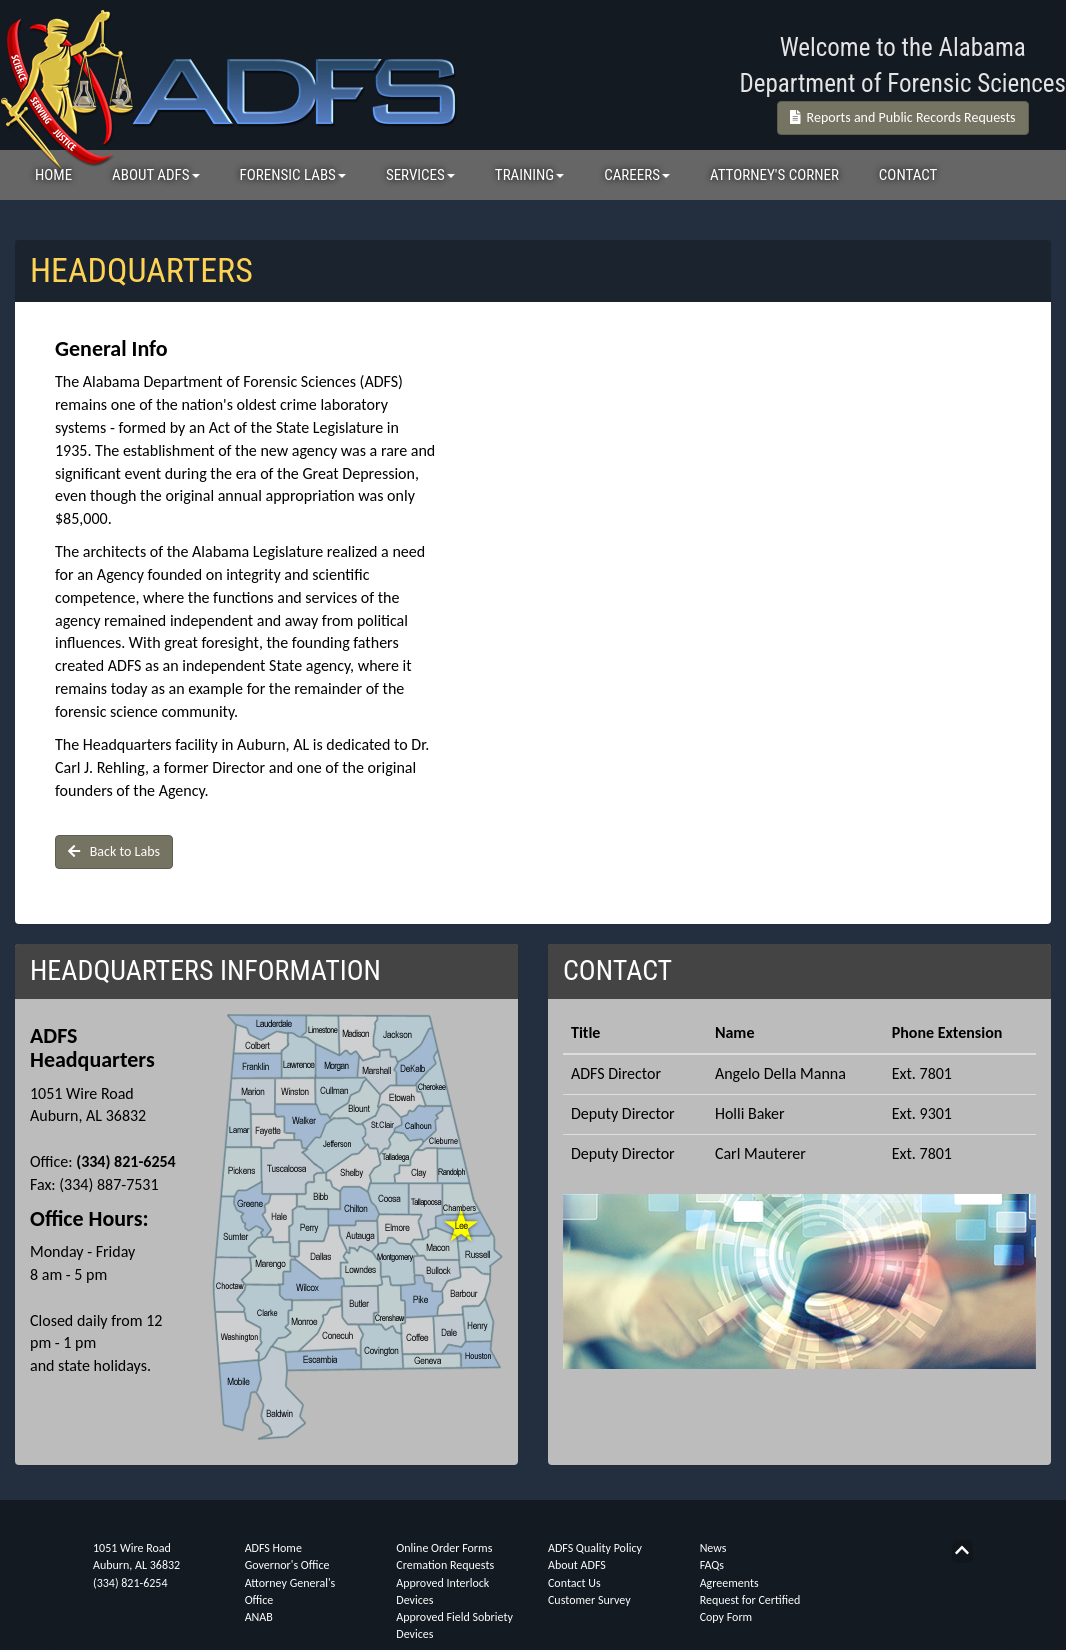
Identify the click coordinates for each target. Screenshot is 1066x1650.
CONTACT (908, 175)
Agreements (729, 1583)
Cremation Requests (445, 1565)
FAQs (712, 1565)
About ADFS (577, 1565)
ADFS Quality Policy (595, 1548)
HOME (53, 175)
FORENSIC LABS (293, 175)
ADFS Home (273, 1548)
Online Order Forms (444, 1548)
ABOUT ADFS (155, 175)
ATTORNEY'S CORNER (774, 175)
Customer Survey (589, 1600)
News (713, 1548)
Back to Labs (114, 851)
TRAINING (529, 175)
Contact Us (574, 1583)
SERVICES (420, 175)
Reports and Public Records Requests (903, 117)
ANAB (259, 1617)
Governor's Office (287, 1565)
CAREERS (637, 175)
